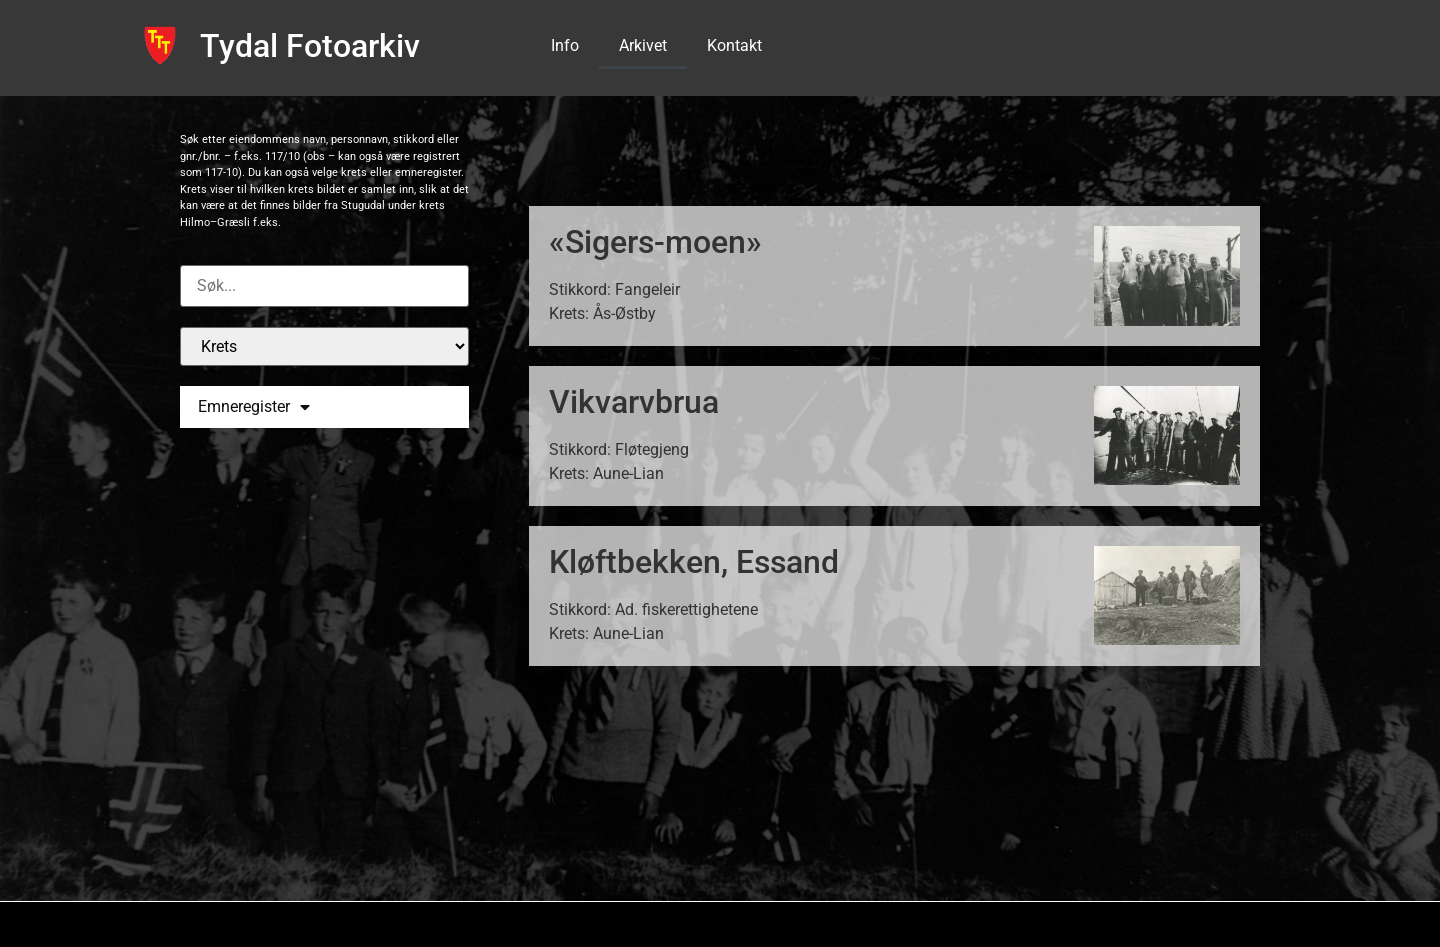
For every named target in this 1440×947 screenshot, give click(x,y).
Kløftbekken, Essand (694, 562)
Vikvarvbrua (634, 402)
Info (565, 45)
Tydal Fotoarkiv (310, 46)
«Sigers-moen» (655, 242)
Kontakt (734, 45)
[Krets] (324, 346)
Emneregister (254, 407)
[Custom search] (324, 286)
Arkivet (643, 45)
